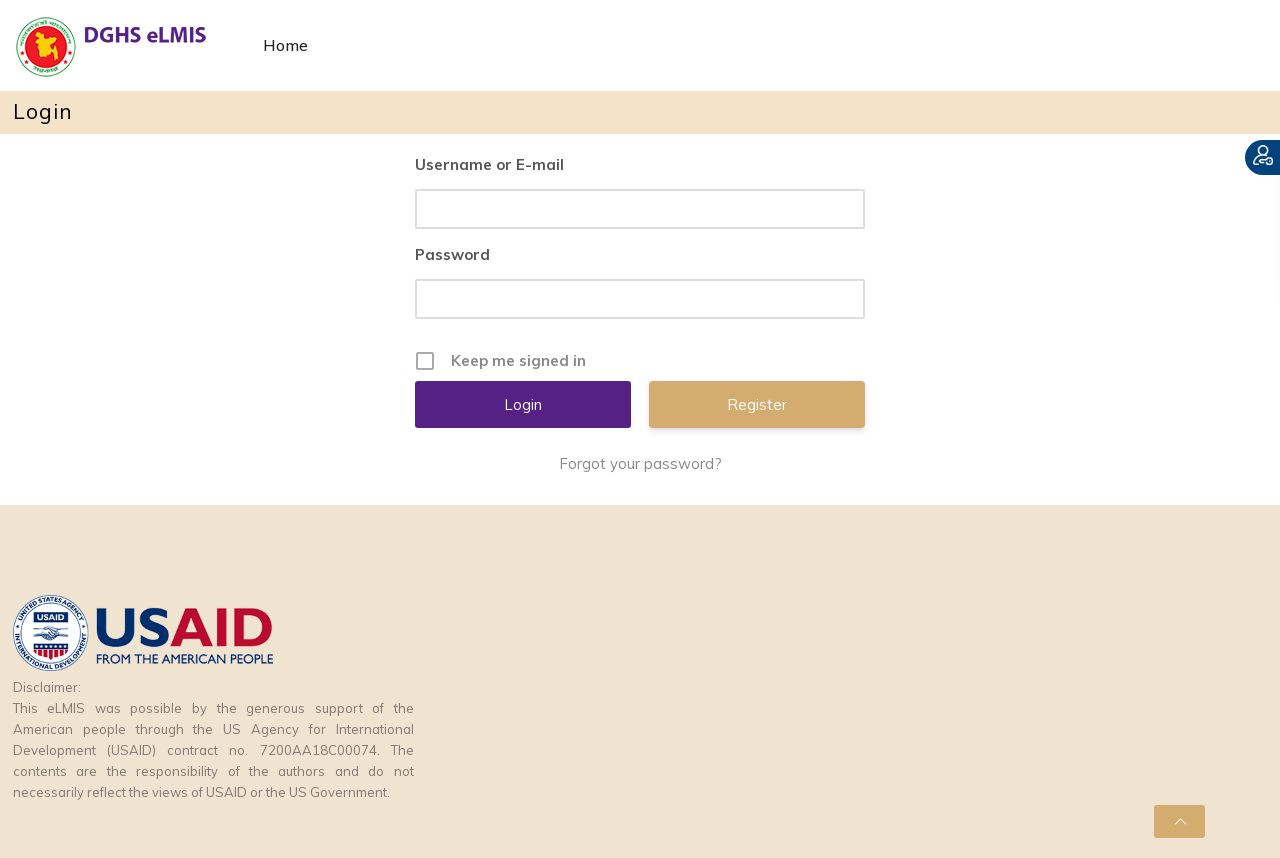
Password (452, 254)
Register (757, 404)
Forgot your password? (640, 463)
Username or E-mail (489, 164)
